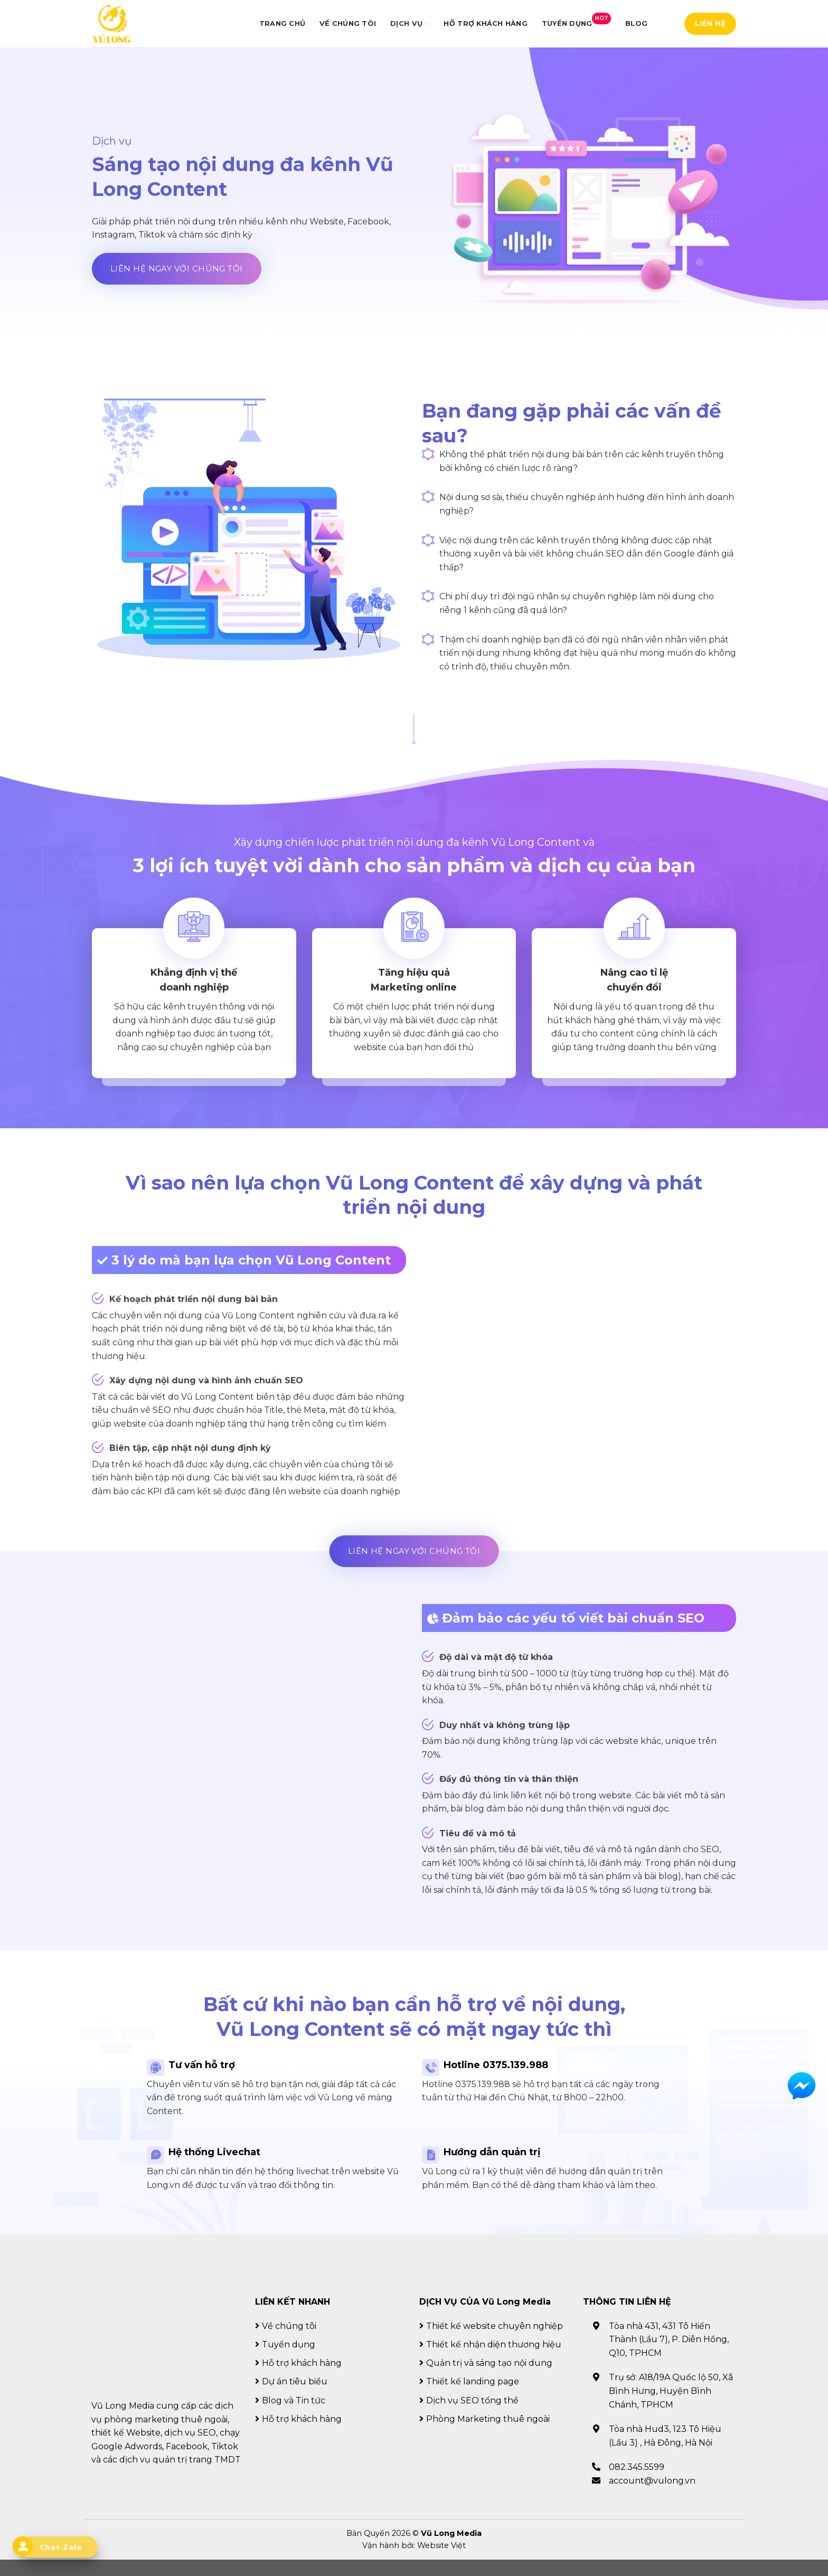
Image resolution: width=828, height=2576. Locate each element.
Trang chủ (282, 23)
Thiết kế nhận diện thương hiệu (493, 2361)
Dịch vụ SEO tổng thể (472, 2416)
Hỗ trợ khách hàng (485, 23)
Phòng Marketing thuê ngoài (488, 2435)
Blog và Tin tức (293, 2416)
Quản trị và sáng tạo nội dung (489, 2379)
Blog (636, 23)
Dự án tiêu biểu (294, 2398)
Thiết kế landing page (472, 2398)
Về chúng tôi (347, 23)
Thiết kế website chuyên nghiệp (494, 2342)
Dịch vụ (409, 23)
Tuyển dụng (576, 20)
